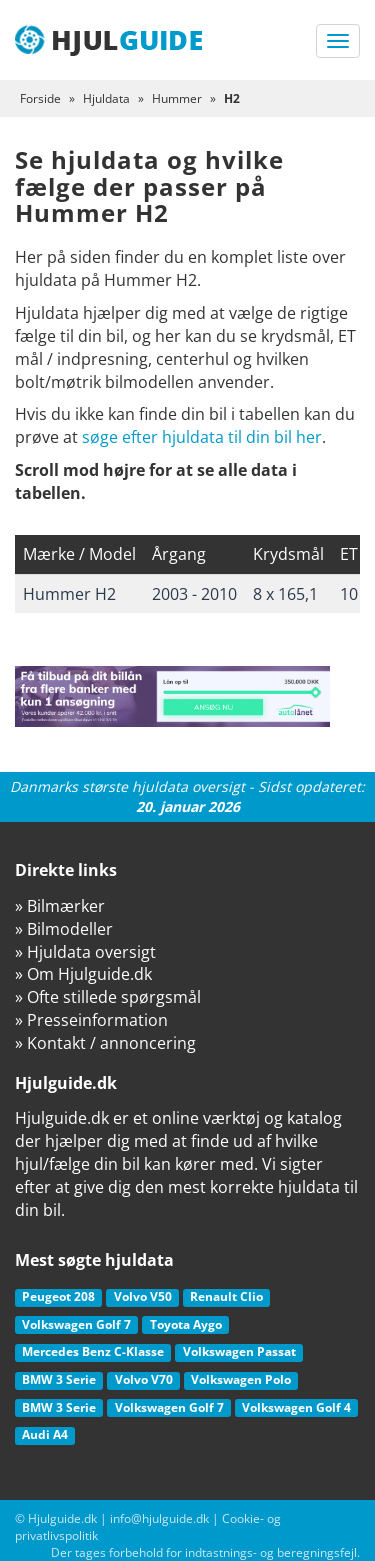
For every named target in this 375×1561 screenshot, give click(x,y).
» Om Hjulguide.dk (83, 974)
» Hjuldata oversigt (85, 952)
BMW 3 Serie (59, 1379)
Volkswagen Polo (241, 1379)
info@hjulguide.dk (159, 1518)
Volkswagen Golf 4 (296, 1407)
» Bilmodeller (64, 929)
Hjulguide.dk (62, 1518)
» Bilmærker (60, 906)
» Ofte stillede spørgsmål (108, 997)
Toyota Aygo (186, 1324)
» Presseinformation (91, 1020)
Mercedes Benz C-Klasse (93, 1351)
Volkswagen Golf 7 (76, 1324)
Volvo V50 (143, 1296)
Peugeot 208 (58, 1296)
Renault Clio (226, 1296)
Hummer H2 (69, 594)
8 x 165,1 (285, 594)
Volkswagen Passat (239, 1351)
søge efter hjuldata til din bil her (202, 437)
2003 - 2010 (194, 594)
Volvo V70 (144, 1379)
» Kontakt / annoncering (105, 1043)
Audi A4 (45, 1434)
